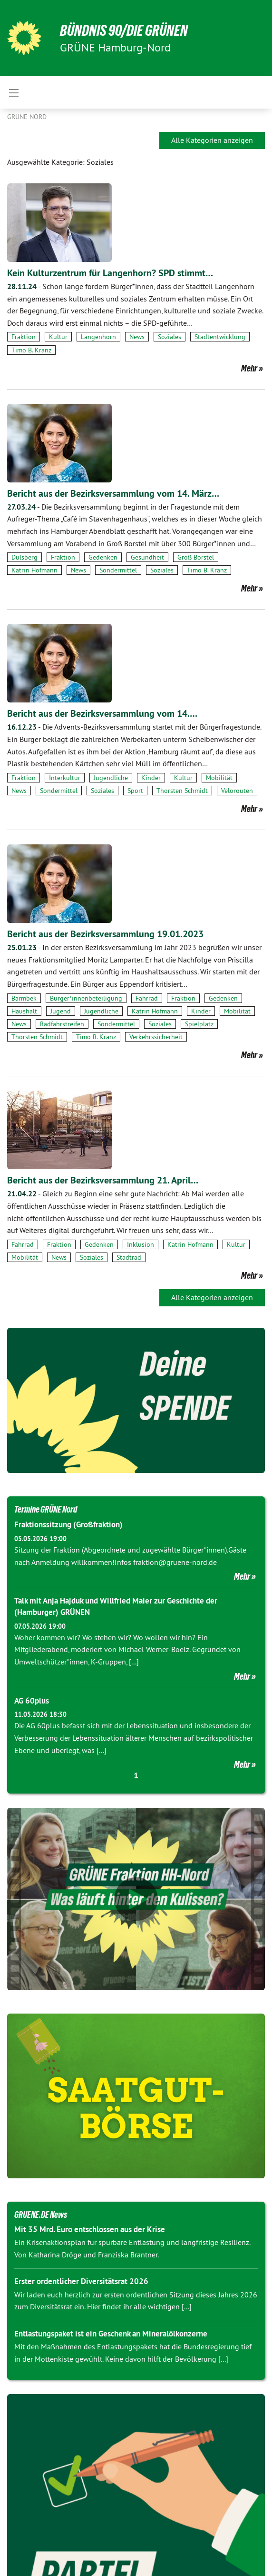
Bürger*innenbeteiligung (86, 998)
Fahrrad (147, 998)
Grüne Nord (27, 116)
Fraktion (23, 336)
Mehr (249, 368)
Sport (135, 790)
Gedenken (102, 557)
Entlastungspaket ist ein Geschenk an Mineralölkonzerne (110, 2333)
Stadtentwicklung (219, 336)
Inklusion (140, 1244)
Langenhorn (98, 336)
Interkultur (64, 777)
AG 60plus (31, 1700)
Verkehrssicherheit (156, 1036)
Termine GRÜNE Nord (45, 1509)
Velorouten (237, 790)
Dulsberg (24, 557)
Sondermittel (118, 570)
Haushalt (24, 1011)
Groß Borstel (195, 557)
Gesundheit (147, 557)
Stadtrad (129, 1257)
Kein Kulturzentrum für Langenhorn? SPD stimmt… (110, 273)
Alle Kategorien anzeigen (212, 140)
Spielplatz (199, 1024)
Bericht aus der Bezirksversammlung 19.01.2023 (105, 934)
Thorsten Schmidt (182, 790)
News (137, 336)
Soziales (169, 336)
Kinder (151, 777)
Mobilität (219, 777)
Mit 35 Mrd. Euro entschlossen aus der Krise (89, 2229)
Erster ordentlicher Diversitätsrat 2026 (81, 2281)
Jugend (60, 1011)
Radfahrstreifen (62, 1024)
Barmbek (24, 998)
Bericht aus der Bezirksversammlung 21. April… (102, 1180)
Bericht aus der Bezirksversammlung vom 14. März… (113, 493)
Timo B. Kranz (31, 350)
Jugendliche (111, 777)
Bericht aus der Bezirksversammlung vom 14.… (102, 713)
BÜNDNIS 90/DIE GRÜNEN (124, 30)
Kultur (58, 336)
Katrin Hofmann (34, 570)
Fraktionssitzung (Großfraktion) (68, 1524)
